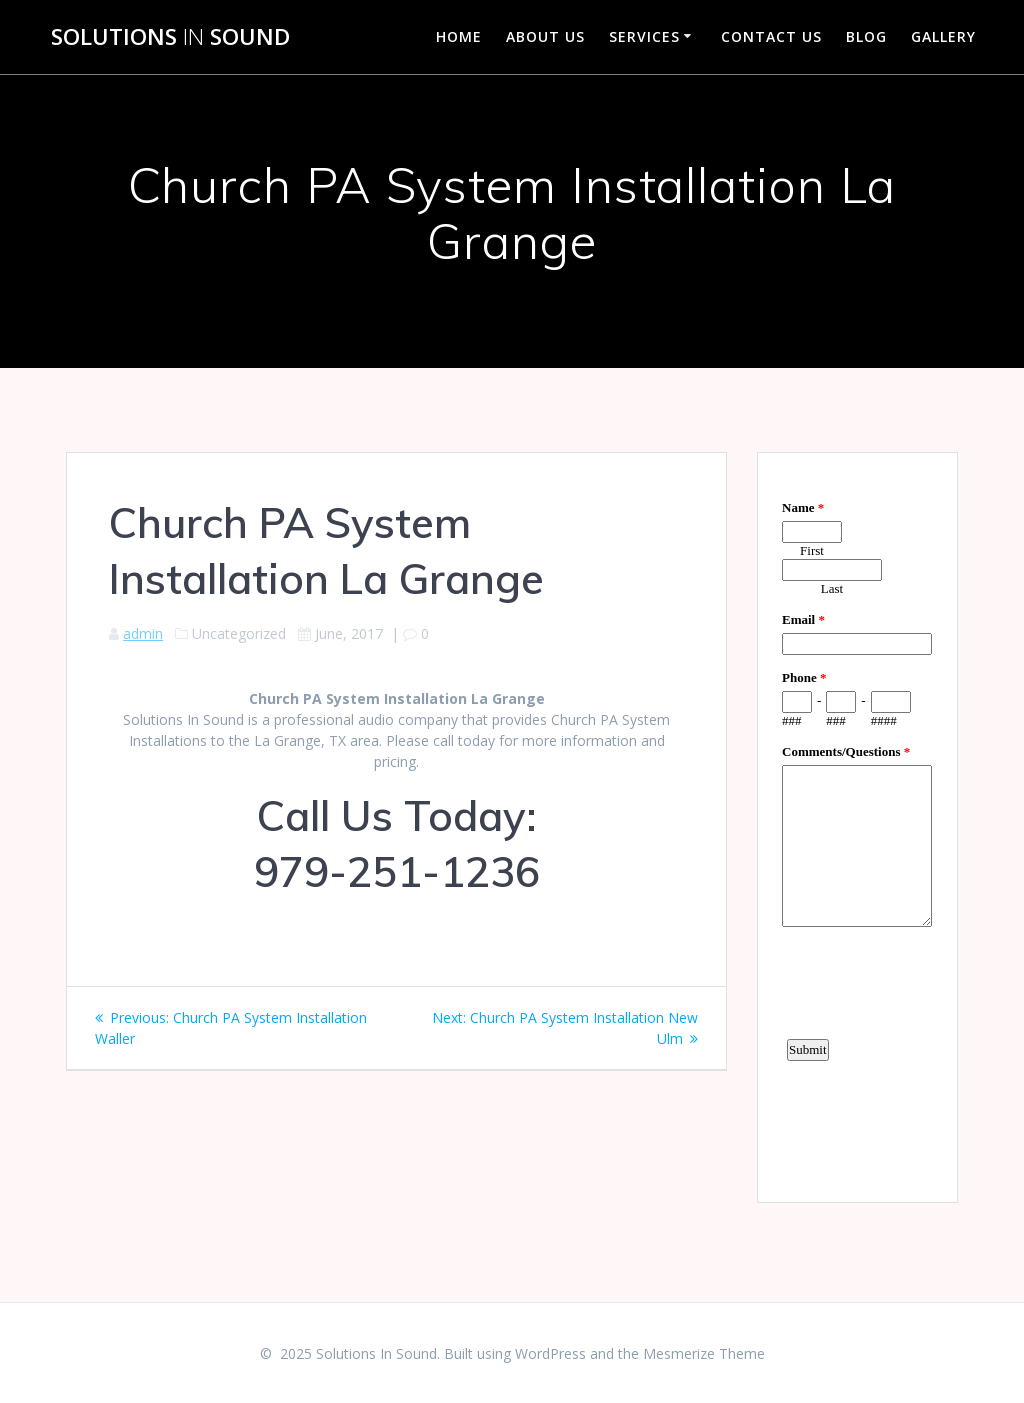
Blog (866, 36)
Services (644, 36)
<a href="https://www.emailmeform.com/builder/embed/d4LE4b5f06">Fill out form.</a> (857, 825)
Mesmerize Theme (704, 1353)
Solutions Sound (170, 37)
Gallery (943, 36)
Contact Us (771, 36)
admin (143, 633)
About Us (545, 36)
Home (459, 36)
